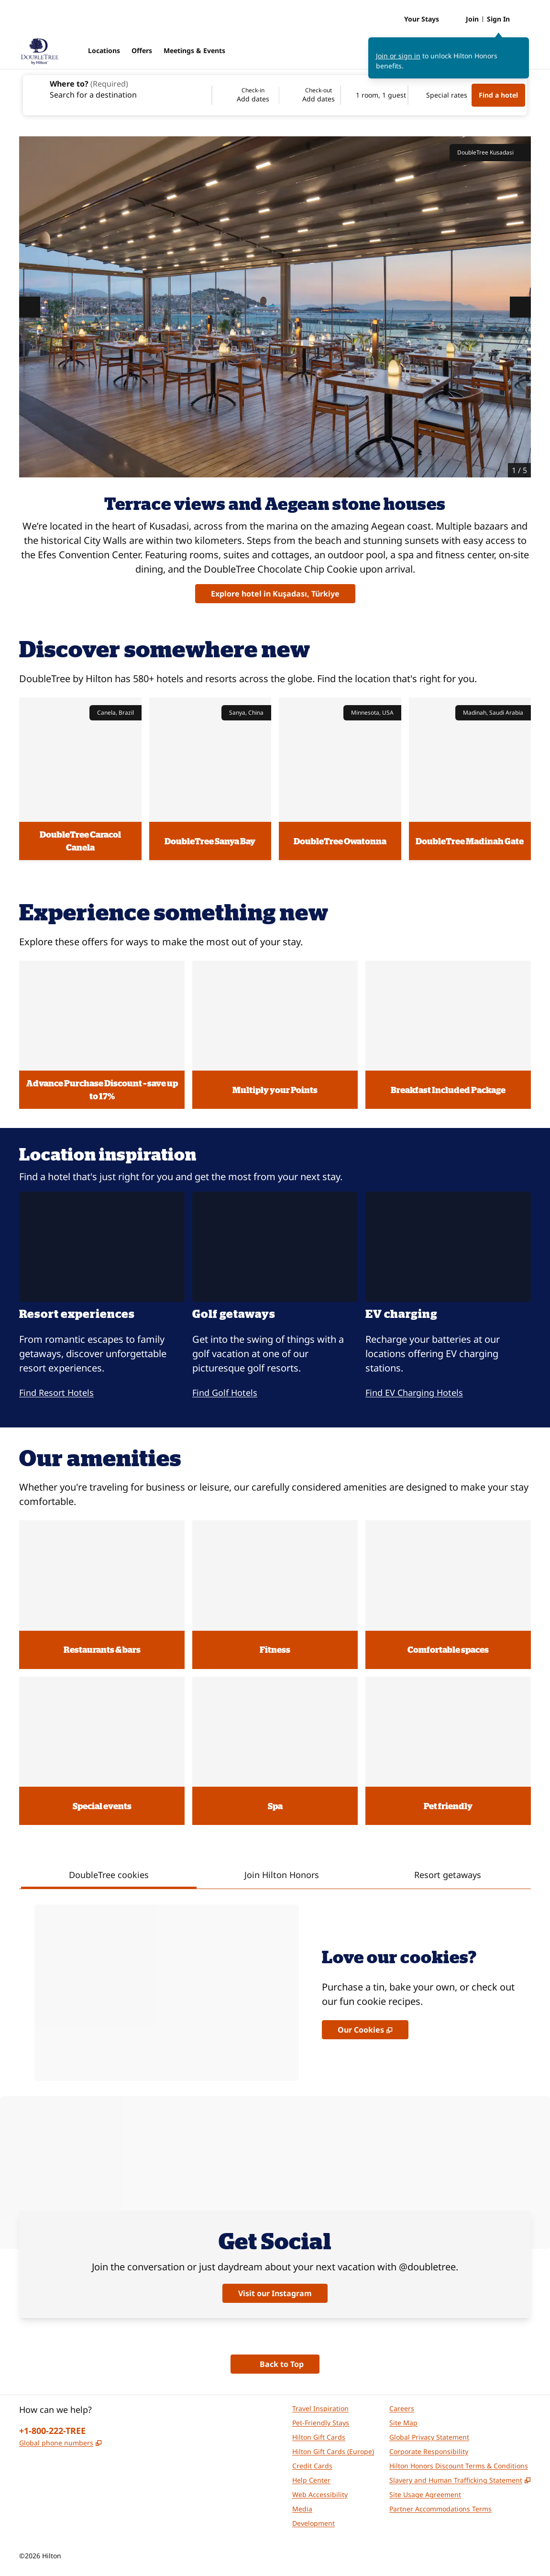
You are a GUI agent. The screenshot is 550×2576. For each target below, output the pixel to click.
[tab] (109, 1876)
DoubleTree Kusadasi (490, 152)
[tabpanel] (275, 1985)
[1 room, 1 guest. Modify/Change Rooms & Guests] (374, 95)
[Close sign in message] (522, 44)
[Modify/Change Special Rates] (440, 95)
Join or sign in (398, 55)
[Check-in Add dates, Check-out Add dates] (276, 95)
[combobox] (116, 88)
